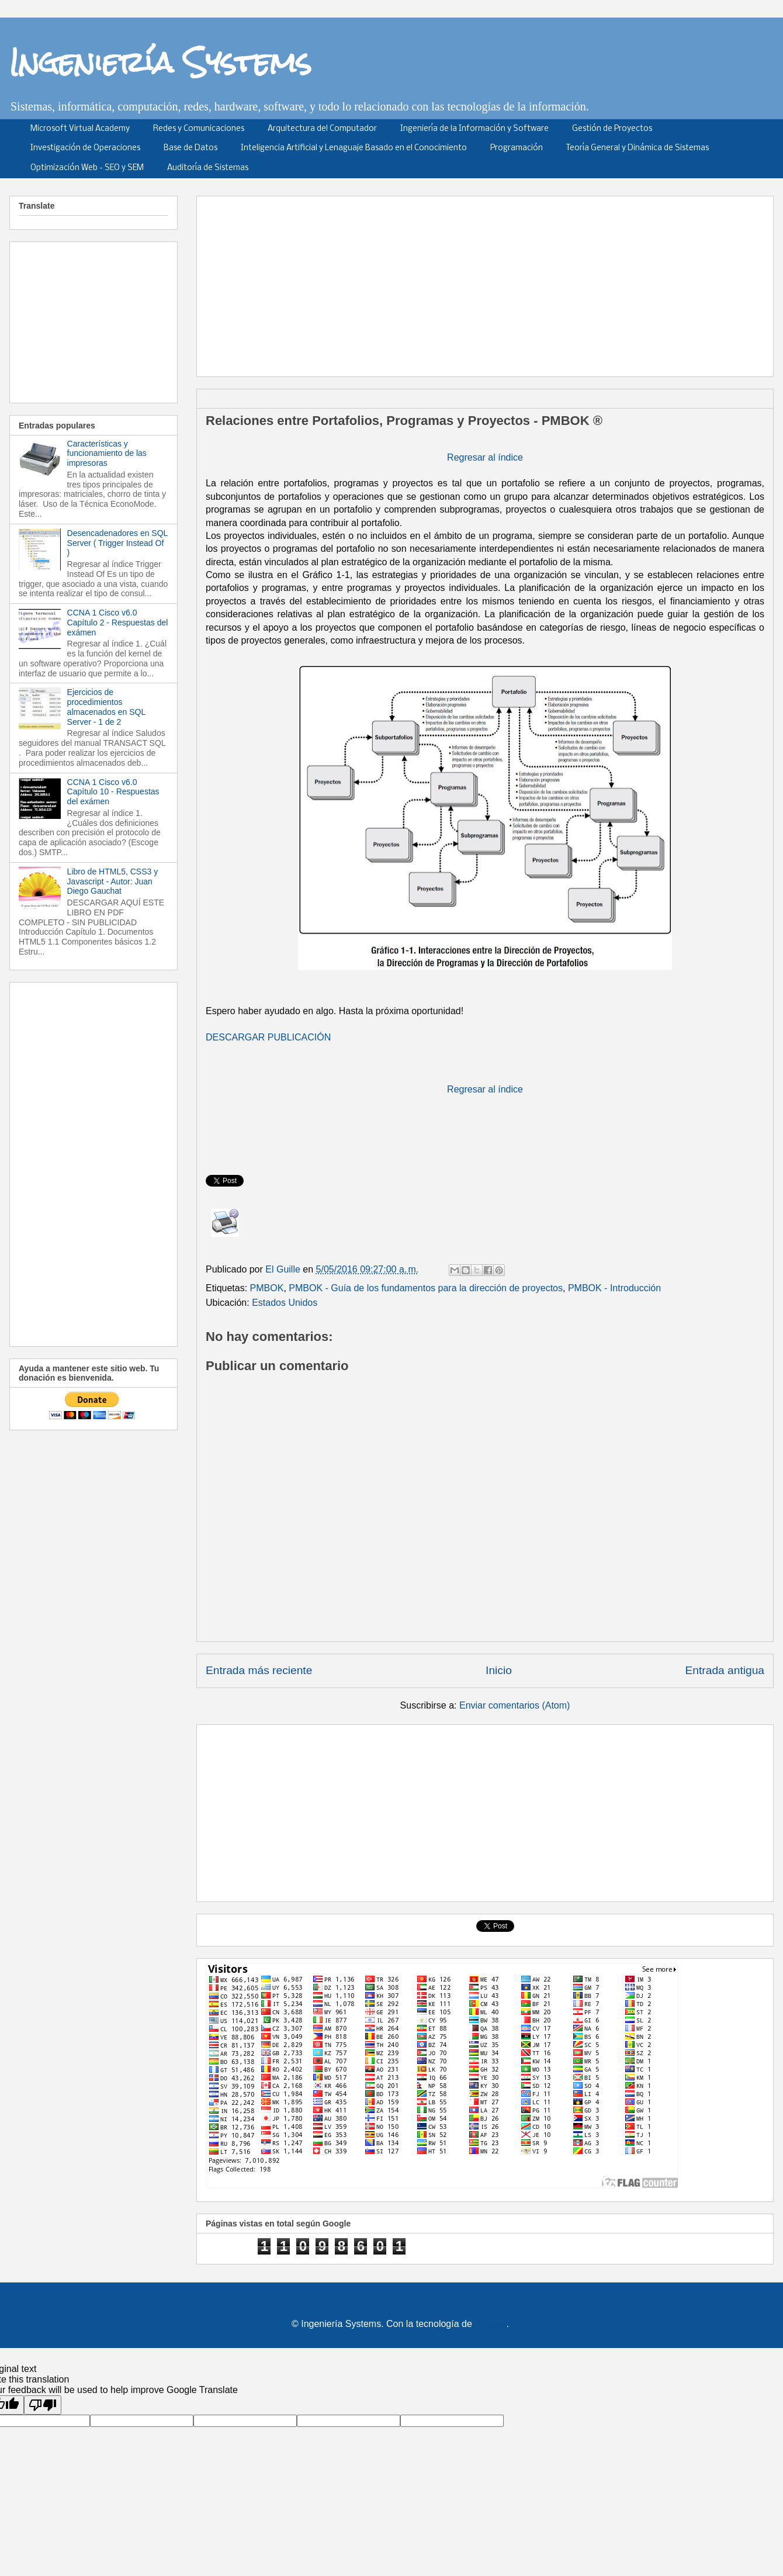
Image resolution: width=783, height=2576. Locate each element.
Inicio (499, 1670)
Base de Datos (190, 148)
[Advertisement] (402, 282)
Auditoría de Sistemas (207, 168)
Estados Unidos (284, 1303)
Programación (516, 148)
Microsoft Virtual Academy (80, 129)
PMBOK (267, 1288)
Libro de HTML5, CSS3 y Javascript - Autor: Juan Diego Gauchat (112, 881)
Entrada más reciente (259, 1670)
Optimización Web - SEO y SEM (87, 168)
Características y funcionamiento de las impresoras (107, 453)
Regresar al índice (485, 457)
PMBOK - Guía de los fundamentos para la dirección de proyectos (426, 1288)
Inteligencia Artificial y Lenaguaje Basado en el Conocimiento (354, 148)
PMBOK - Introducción (614, 1288)
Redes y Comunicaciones (198, 129)
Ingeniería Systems (160, 62)
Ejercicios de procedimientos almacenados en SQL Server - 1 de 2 (106, 706)
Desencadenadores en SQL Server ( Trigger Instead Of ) (117, 543)
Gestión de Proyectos (612, 129)
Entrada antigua (724, 1670)
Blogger (490, 2324)
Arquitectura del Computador (322, 129)
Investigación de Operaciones (85, 148)
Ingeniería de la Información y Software (474, 129)
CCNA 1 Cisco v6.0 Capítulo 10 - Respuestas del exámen (113, 792)
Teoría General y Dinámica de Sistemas (637, 148)
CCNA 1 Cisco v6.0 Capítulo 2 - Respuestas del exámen (117, 622)
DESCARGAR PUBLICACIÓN (268, 1037)
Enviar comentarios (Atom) (514, 1705)
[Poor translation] (42, 2405)
